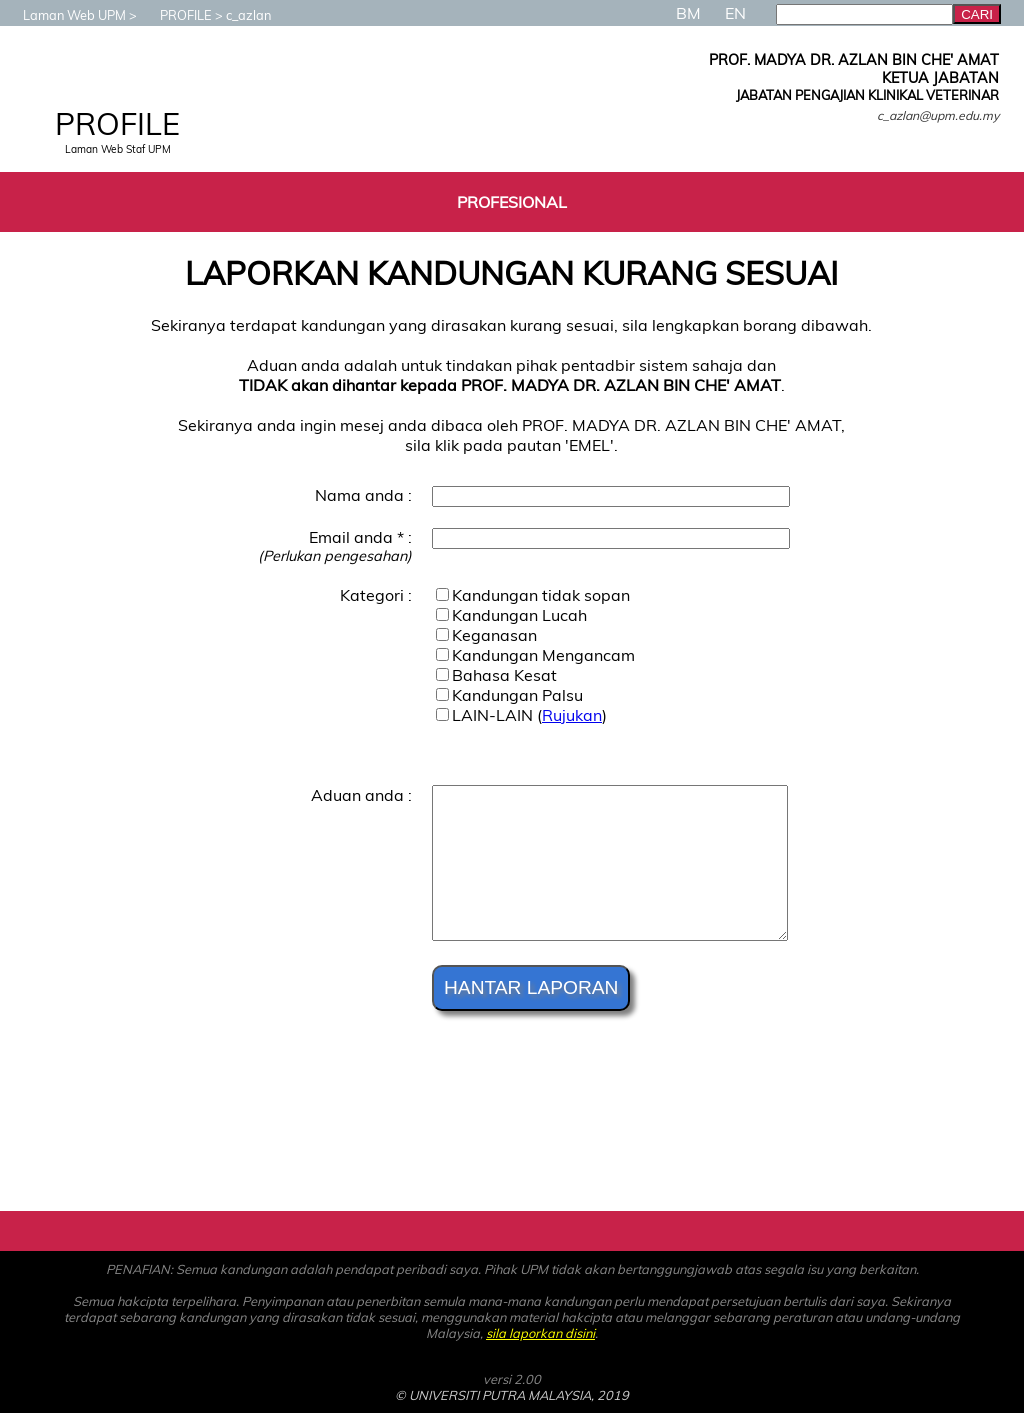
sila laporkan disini (540, 1333)
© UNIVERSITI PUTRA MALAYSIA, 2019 (512, 1395)
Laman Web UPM (64, 15)
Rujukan (572, 715)
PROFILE (176, 15)
